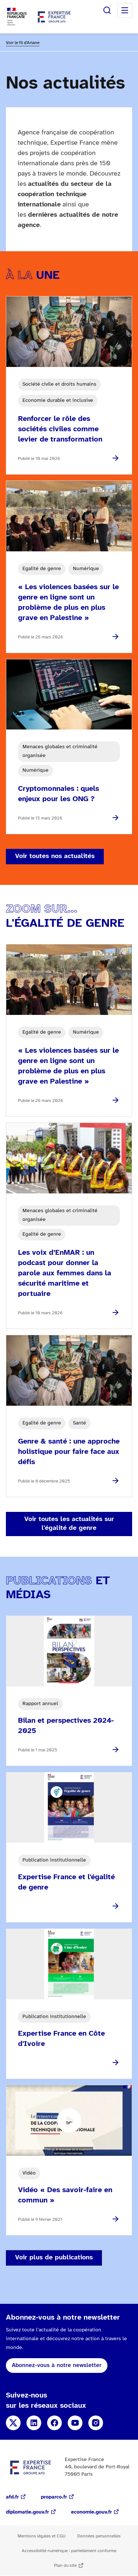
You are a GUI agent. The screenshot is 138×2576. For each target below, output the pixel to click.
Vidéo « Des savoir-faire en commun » (65, 2195)
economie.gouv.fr (91, 2512)
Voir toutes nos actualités (55, 856)
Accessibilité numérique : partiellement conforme (69, 2550)
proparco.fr (54, 2497)
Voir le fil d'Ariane (22, 42)
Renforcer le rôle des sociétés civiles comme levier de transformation (60, 429)
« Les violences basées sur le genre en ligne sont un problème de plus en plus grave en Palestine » (68, 602)
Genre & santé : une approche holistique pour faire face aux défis (69, 1452)
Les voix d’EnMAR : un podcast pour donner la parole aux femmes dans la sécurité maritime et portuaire (64, 1273)
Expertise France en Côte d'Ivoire (61, 2039)
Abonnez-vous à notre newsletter (57, 2365)
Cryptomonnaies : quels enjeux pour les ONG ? (58, 794)
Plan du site (65, 2565)
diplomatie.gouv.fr (27, 2512)
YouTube (75, 2422)
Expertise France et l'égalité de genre (66, 1882)
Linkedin (33, 2422)
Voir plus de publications (54, 2257)
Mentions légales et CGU (42, 2536)
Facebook (54, 2422)
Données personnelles (99, 2536)
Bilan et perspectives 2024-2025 (66, 1726)
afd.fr (12, 2497)
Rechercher (107, 10)
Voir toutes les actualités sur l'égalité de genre (69, 1524)
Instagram (95, 2422)
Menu (124, 10)
